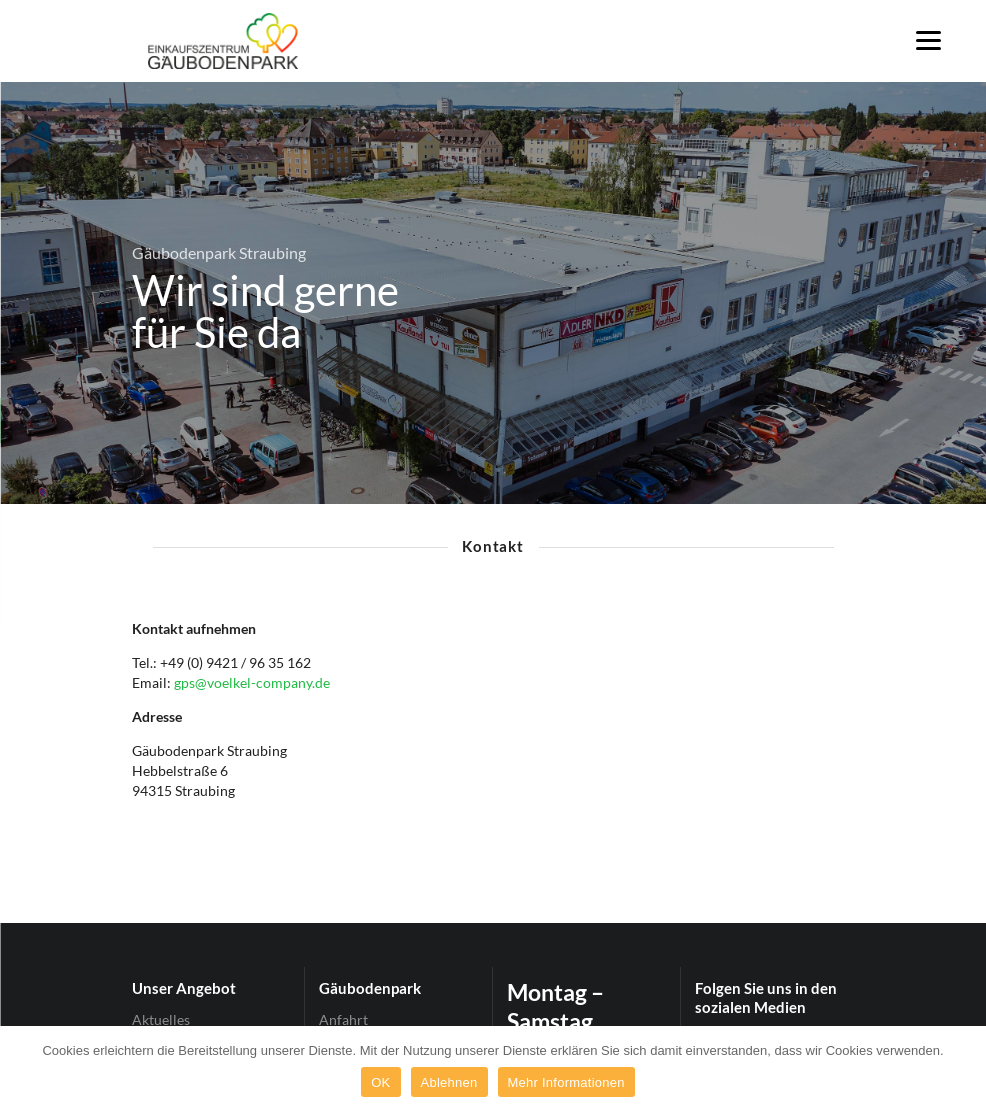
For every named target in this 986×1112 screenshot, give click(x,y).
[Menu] (928, 39)
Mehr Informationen (566, 1082)
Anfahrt (343, 1020)
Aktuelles (161, 1020)
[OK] (961, 1069)
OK (380, 1082)
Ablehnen (449, 1082)
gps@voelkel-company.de (252, 682)
